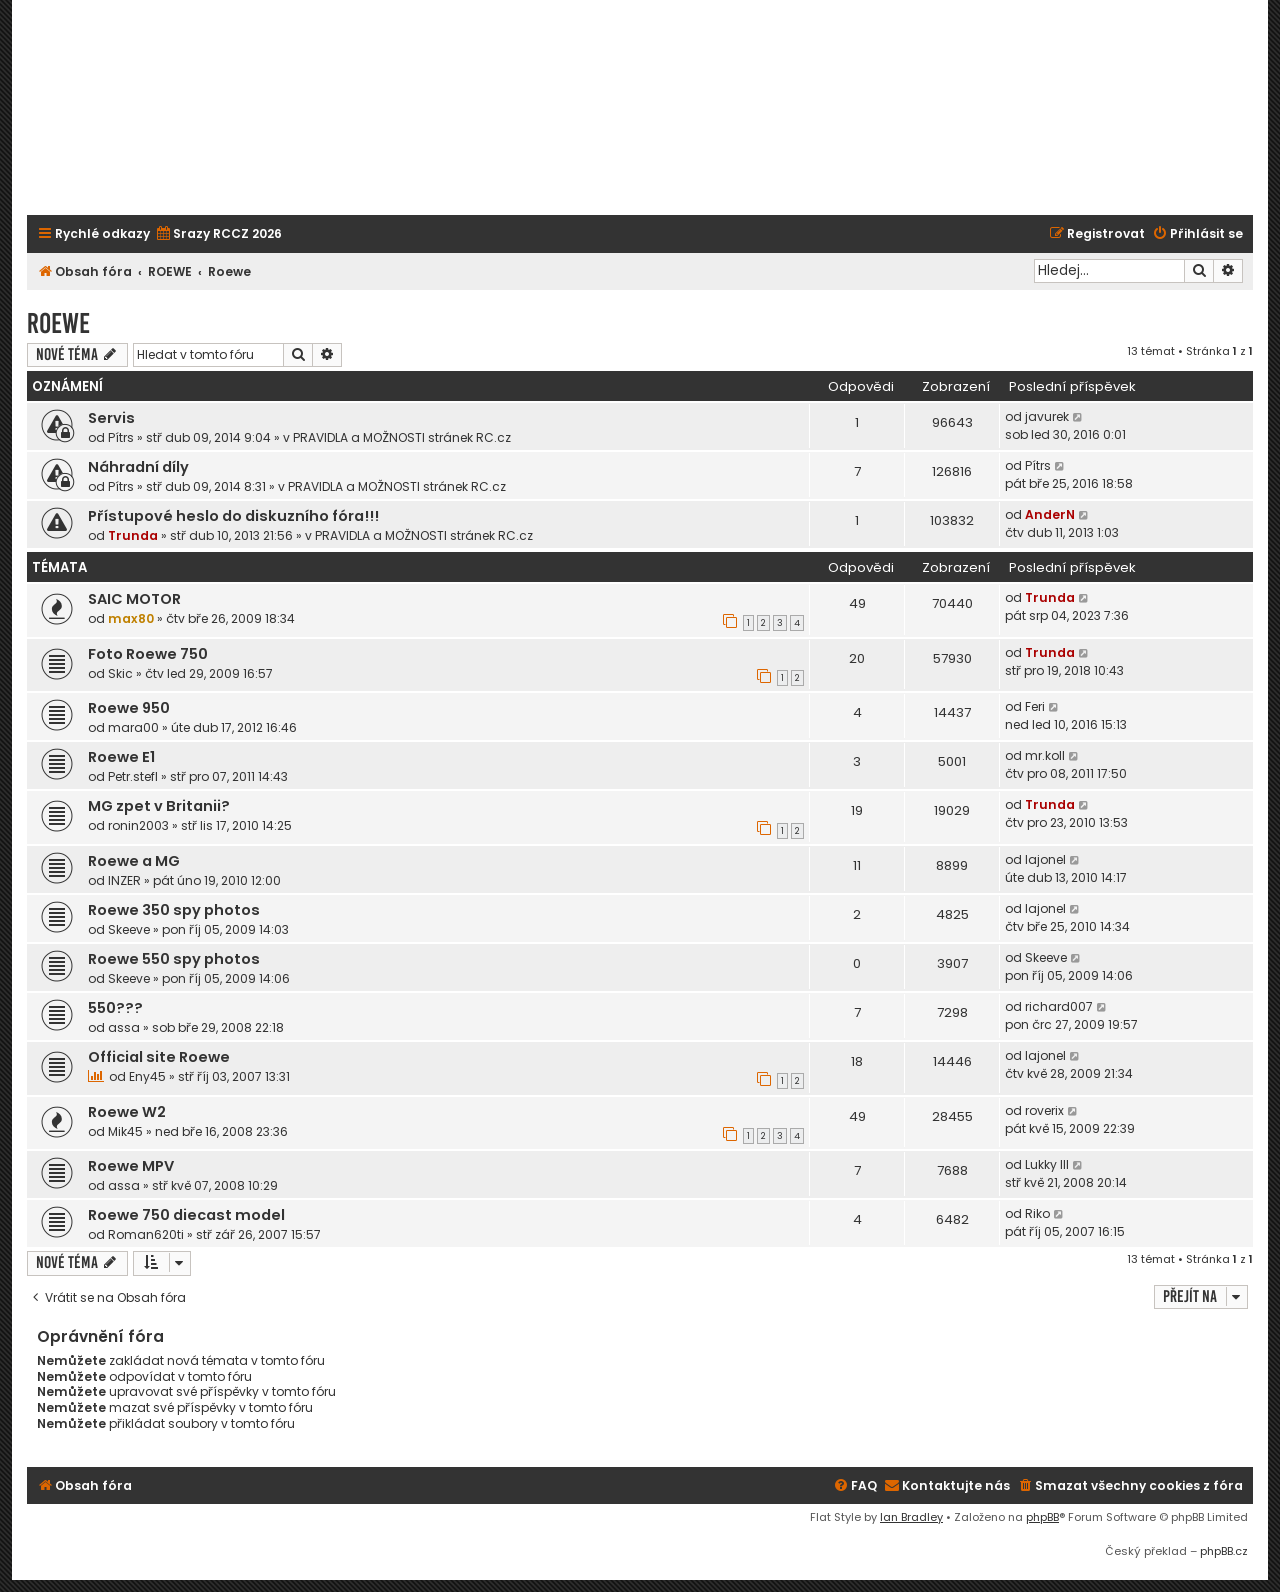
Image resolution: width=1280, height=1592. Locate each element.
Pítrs (121, 437)
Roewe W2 (127, 1112)
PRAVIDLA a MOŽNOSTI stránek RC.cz (402, 437)
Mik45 (125, 1131)
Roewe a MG (134, 861)
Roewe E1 (121, 757)
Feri (1035, 706)
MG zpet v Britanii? (159, 806)
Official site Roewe (159, 1057)
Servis (111, 418)
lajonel (1045, 859)
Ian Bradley (911, 1517)
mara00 (133, 727)
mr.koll (1045, 755)
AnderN (1050, 514)
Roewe (58, 323)
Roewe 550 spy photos (174, 959)
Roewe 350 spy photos (174, 910)
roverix (1044, 1110)
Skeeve (129, 929)
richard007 (1059, 1006)
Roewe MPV (131, 1166)
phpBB (1042, 1517)
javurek (1047, 416)
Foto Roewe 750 (148, 654)
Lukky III (1047, 1164)
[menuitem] (218, 234)
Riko (1037, 1213)
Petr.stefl (133, 776)
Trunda (133, 535)
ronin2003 (138, 825)
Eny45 (147, 1076)
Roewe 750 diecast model (186, 1215)
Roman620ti (146, 1234)
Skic (120, 673)
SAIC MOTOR (134, 599)
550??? (115, 1008)
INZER (124, 880)
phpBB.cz (1224, 1551)
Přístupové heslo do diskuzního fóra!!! (233, 516)
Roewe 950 (129, 708)
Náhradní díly (138, 467)
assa (124, 1027)
